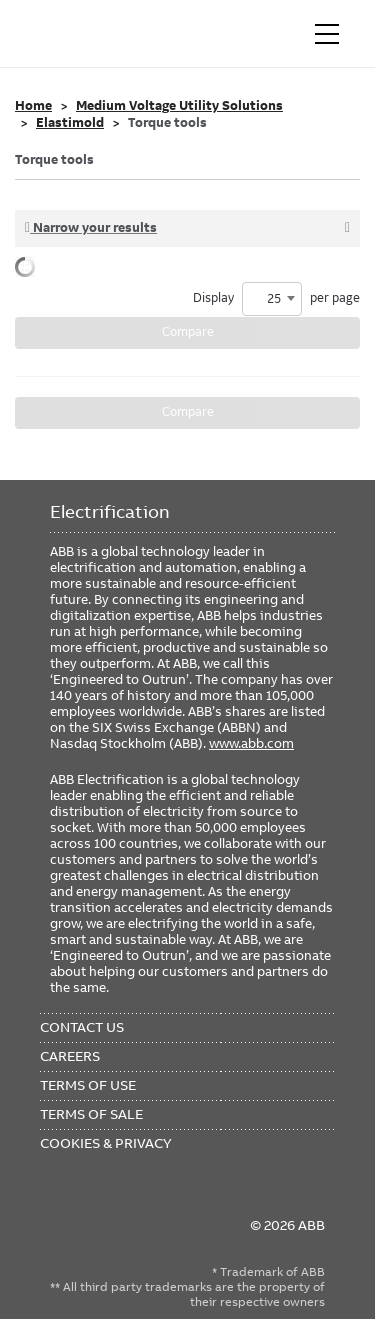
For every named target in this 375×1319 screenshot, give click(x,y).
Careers (70, 1056)
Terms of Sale (91, 1114)
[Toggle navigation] (327, 34)
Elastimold (70, 123)
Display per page (276, 299)
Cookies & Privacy (106, 1143)
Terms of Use (88, 1085)
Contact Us (82, 1027)
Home (33, 106)
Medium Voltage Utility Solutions (179, 106)
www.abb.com (251, 743)
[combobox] (272, 299)
